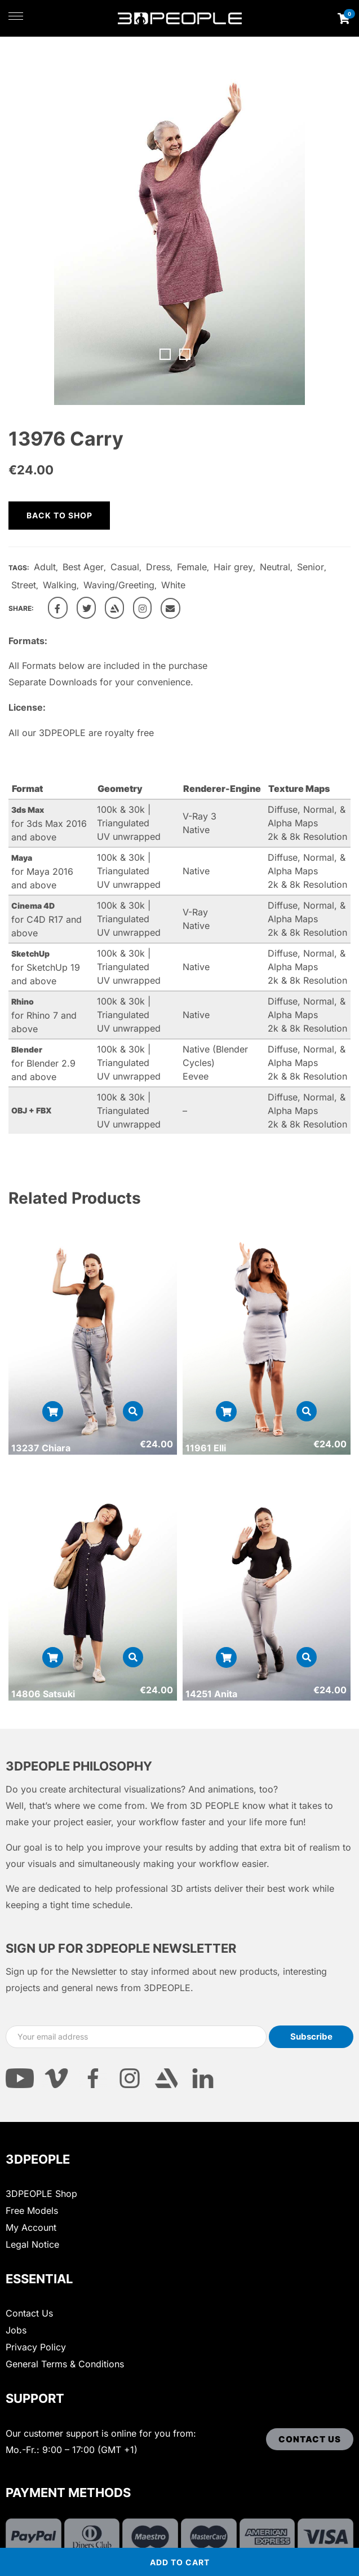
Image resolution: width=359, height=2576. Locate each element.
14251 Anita (211, 1693)
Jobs (16, 2330)
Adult (45, 567)
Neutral (275, 567)
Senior (310, 567)
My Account (31, 2227)
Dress (158, 567)
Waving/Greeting (118, 585)
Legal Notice (32, 2244)
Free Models (32, 2210)
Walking (60, 585)
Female (192, 567)
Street (23, 585)
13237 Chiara (40, 1448)
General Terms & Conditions (65, 2364)
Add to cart (180, 2562)
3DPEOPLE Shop (41, 2193)
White (173, 585)
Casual (124, 567)
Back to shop (59, 515)
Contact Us (29, 2313)
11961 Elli (205, 1448)
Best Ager (83, 567)
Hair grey (233, 567)
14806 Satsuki (43, 1693)
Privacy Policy (36, 2347)
